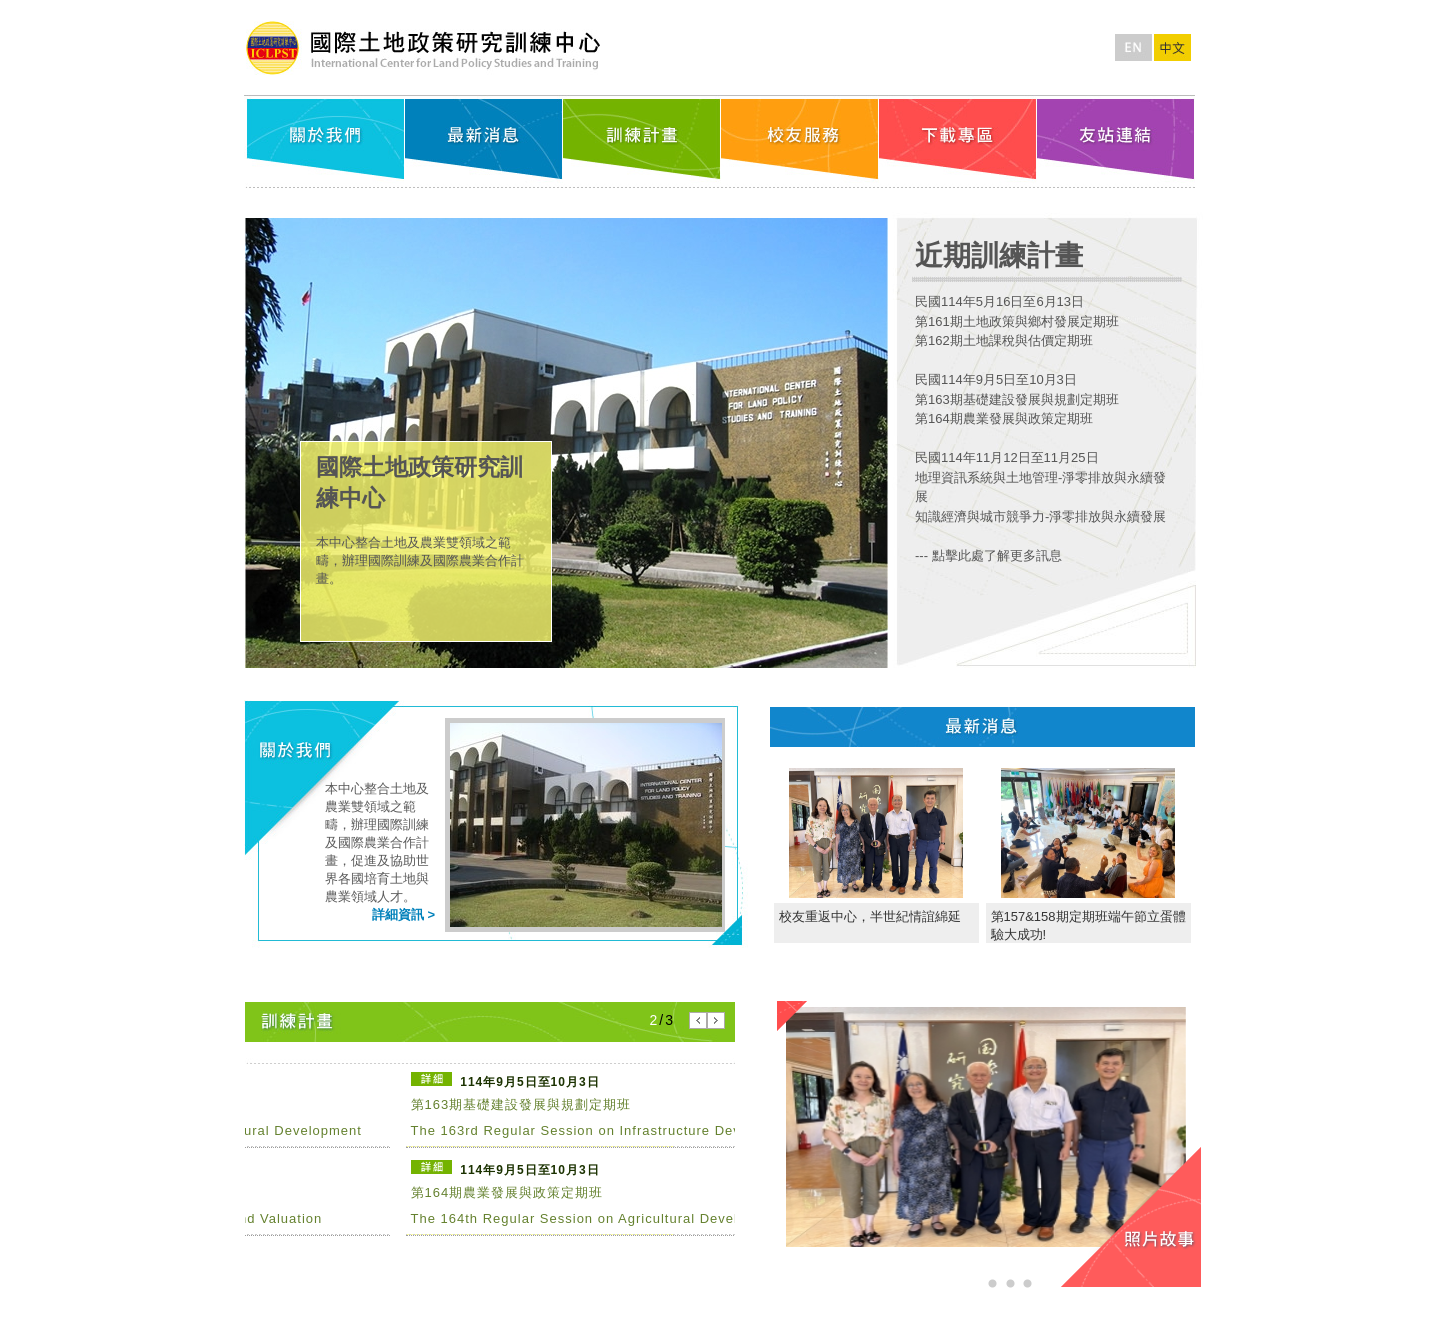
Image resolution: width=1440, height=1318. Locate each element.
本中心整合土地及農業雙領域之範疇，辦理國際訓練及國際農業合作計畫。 (420, 560)
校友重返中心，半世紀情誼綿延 (870, 916)
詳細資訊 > (403, 914)
